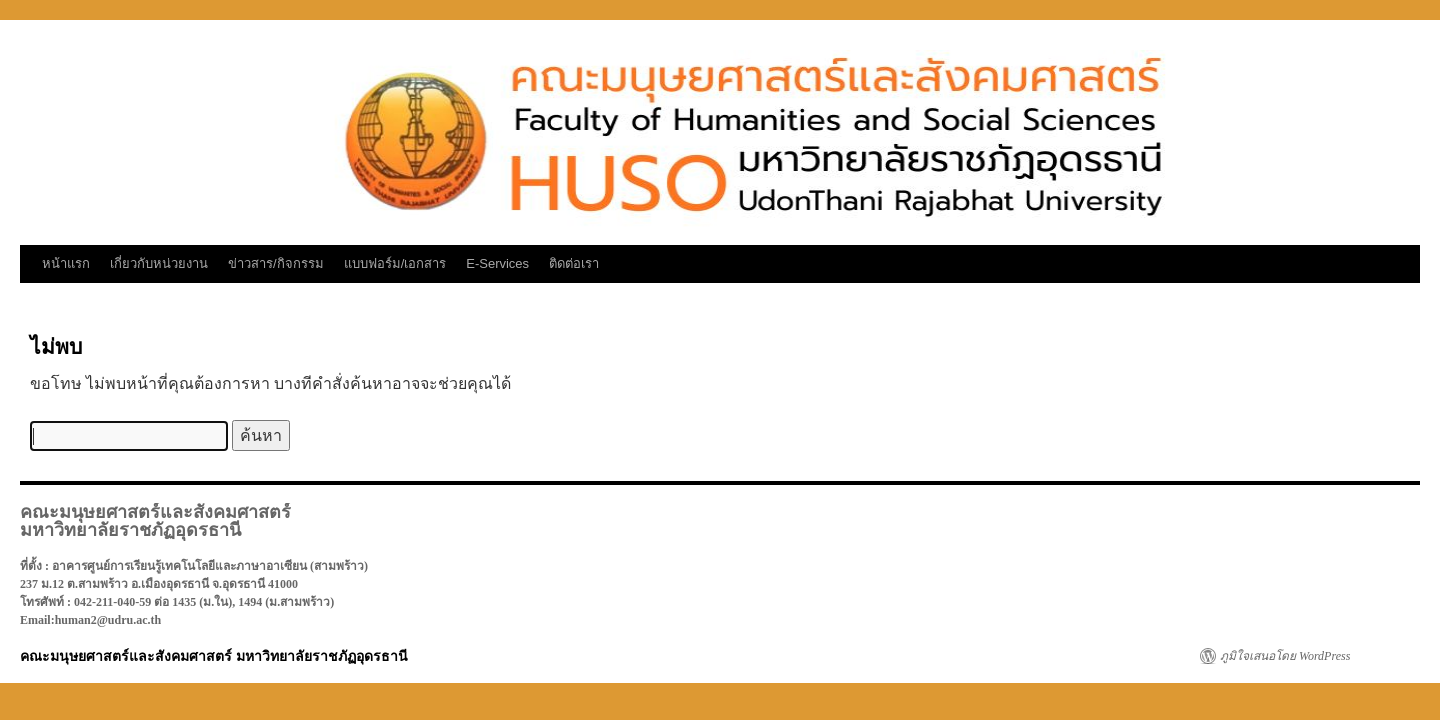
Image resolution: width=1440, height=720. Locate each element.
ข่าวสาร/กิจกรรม (276, 263)
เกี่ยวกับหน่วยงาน (159, 263)
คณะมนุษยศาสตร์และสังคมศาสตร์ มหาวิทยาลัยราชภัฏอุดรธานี (214, 656)
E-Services (497, 263)
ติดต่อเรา (574, 263)
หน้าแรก (66, 263)
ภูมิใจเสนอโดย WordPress (1285, 656)
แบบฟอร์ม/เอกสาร (395, 263)
